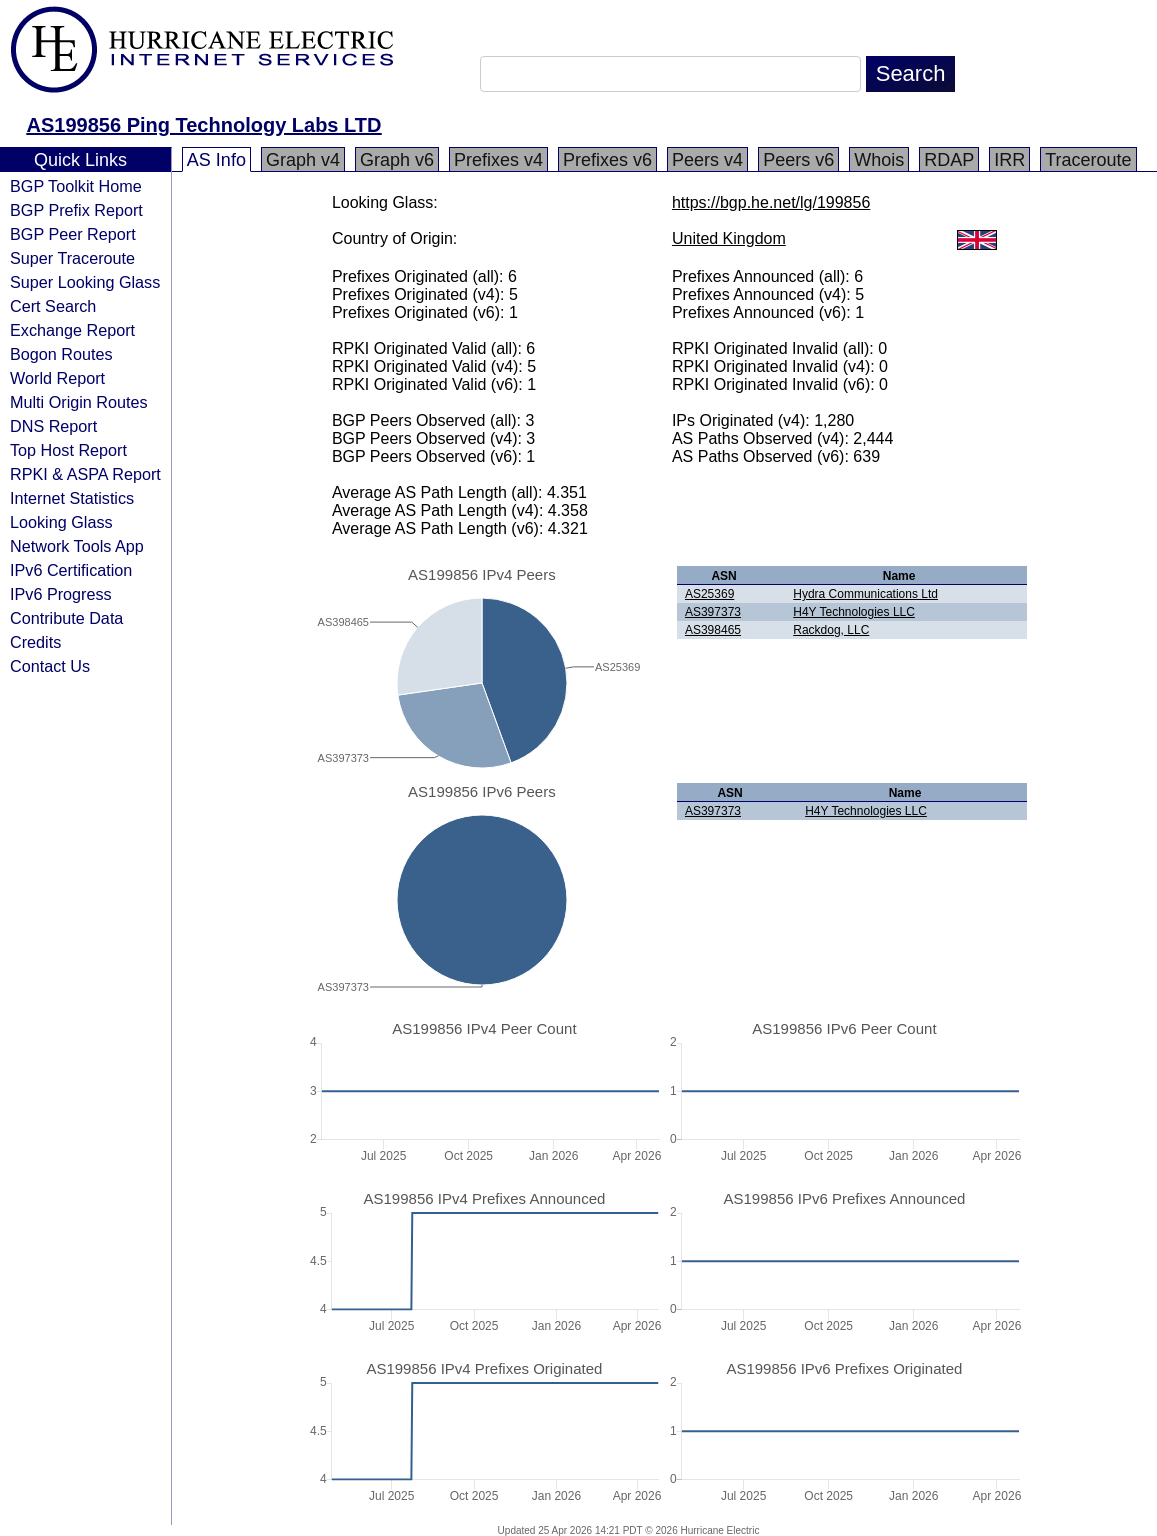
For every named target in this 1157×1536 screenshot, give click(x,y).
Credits (35, 642)
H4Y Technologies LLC (854, 612)
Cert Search (53, 306)
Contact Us (50, 666)
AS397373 (713, 612)
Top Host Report (68, 450)
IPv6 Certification (71, 570)
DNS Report (53, 426)
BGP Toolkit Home (76, 186)
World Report (57, 378)
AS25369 (709, 594)
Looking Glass (61, 522)
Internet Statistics (72, 498)
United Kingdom (729, 238)
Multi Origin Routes (79, 402)
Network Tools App (77, 546)
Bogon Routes (61, 354)
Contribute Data (66, 618)
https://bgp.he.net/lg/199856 (771, 202)
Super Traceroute (72, 258)
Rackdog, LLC (831, 630)
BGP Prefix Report (76, 210)
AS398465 (713, 630)
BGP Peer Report (73, 234)
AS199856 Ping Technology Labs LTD (204, 125)
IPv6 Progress (61, 594)
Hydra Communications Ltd (865, 594)
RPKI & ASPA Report (85, 474)
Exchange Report (72, 330)
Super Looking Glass (85, 282)
